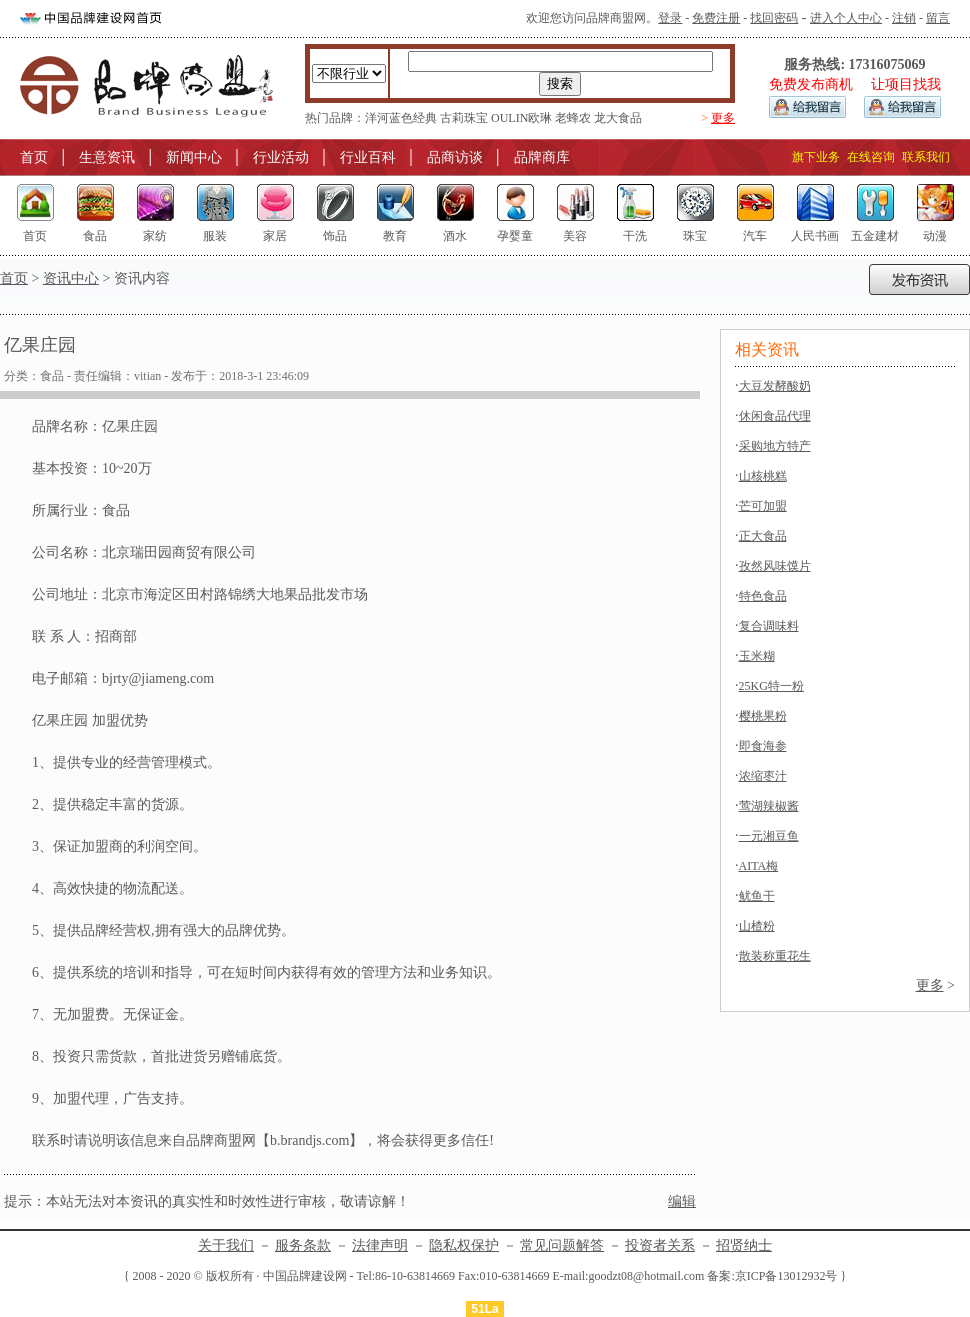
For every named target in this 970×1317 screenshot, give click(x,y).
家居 (275, 236)
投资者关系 (660, 1245)
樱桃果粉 (763, 716)
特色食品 (763, 596)
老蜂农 (573, 118)
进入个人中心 (846, 18)
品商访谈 (455, 157)
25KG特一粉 (771, 686)
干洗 (635, 236)
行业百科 (368, 157)
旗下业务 (816, 157)
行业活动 (281, 157)
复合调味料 (769, 626)
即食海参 (763, 746)
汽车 (755, 236)
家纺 (155, 236)
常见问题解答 (562, 1245)
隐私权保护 (464, 1245)
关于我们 (226, 1245)
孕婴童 (515, 236)
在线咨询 (871, 157)
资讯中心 (71, 278)
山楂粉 (757, 926)
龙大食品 (618, 118)
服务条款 (303, 1245)
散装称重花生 (775, 956)
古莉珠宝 (464, 118)
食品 (95, 236)
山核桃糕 (763, 476)
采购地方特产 (775, 446)
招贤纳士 (744, 1245)
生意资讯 (107, 157)
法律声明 (380, 1245)
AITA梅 (759, 866)
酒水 (455, 236)
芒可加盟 (763, 506)
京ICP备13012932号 (786, 1276)
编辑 (682, 1201)
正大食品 (763, 536)
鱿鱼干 (757, 896)
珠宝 (695, 236)
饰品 (335, 236)
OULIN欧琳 (521, 118)
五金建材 (875, 236)
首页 (34, 157)
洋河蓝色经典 (401, 118)
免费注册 (716, 18)
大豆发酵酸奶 (775, 386)
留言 (938, 18)
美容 (575, 236)
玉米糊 (757, 656)
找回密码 (774, 18)
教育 (395, 236)
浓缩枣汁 (763, 776)
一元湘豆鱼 (769, 836)
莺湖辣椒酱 (769, 806)
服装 (215, 236)
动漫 (935, 236)
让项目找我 (906, 84)
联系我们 (926, 157)
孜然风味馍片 (775, 566)
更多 (723, 118)
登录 (670, 18)
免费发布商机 (811, 84)
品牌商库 (542, 157)
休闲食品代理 (775, 416)
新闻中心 (194, 157)
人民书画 (815, 236)
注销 (904, 18)
